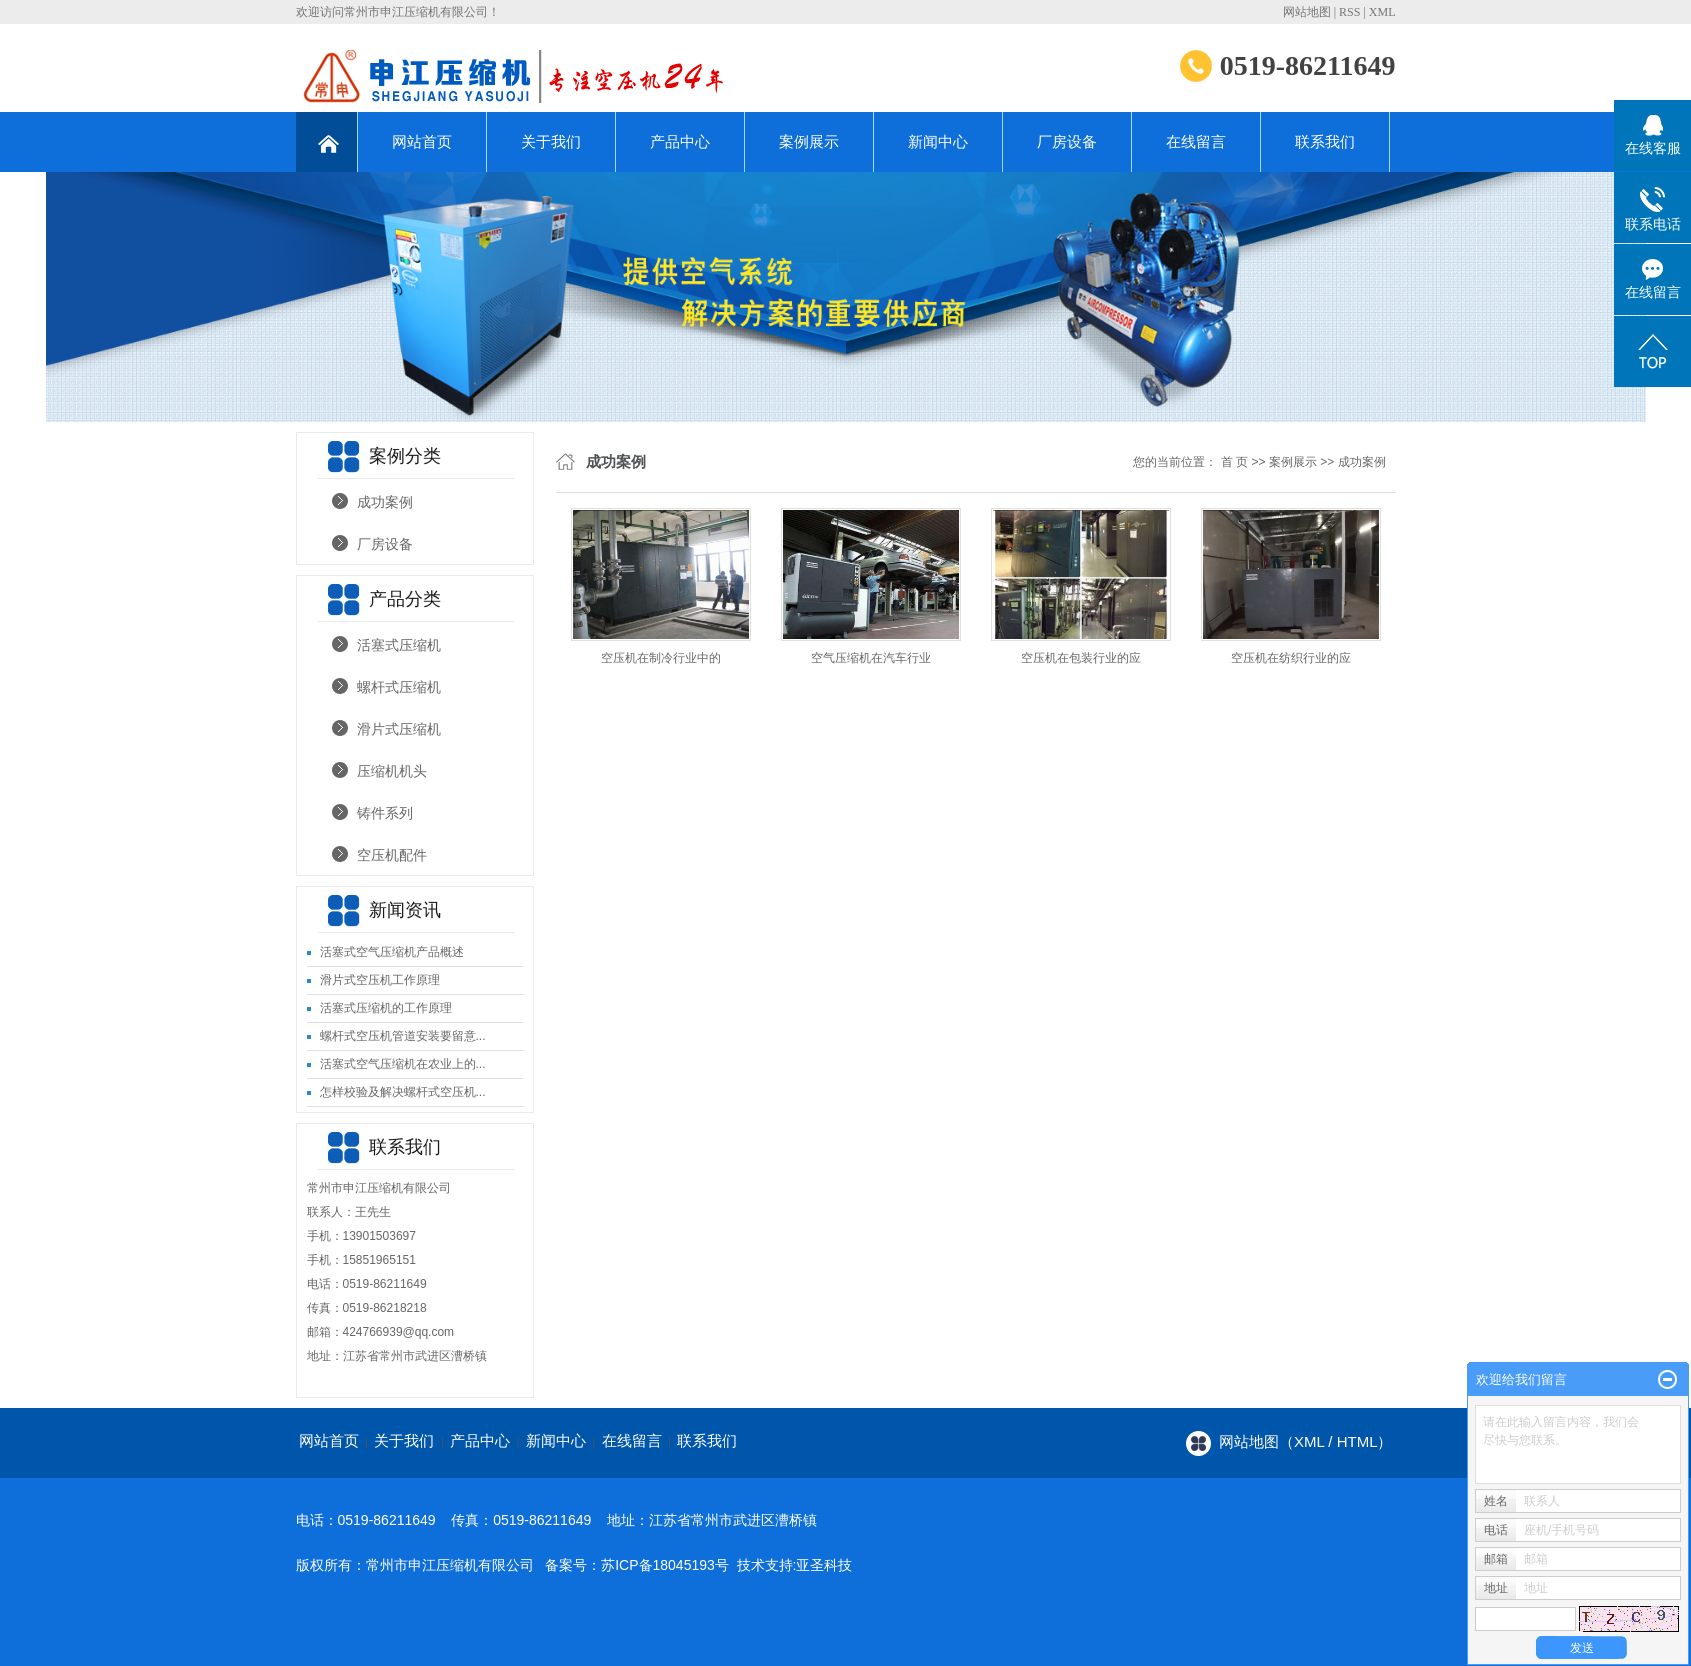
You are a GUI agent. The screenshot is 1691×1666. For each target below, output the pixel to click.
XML (1382, 12)
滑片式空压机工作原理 (380, 980)
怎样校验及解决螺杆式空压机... (403, 1092)
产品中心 (680, 141)
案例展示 (809, 141)
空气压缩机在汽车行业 (871, 658)
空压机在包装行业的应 (1081, 658)
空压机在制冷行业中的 (661, 658)
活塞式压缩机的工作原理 (386, 1008)
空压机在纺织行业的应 (1291, 658)
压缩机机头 (392, 771)
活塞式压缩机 (399, 645)
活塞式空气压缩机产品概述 (392, 952)
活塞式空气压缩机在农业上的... (403, 1064)
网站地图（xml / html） (1306, 1441)
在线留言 (1196, 141)
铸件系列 (385, 813)
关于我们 (551, 141)
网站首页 (422, 141)
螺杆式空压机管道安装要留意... (403, 1036)
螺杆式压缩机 (399, 687)
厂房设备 (1067, 141)
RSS (1349, 12)
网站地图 (1307, 12)
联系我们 (1325, 141)
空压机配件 (392, 855)
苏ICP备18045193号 (665, 1565)
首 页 (1234, 462)
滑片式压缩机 (399, 729)
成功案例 (385, 502)
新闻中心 (938, 141)
